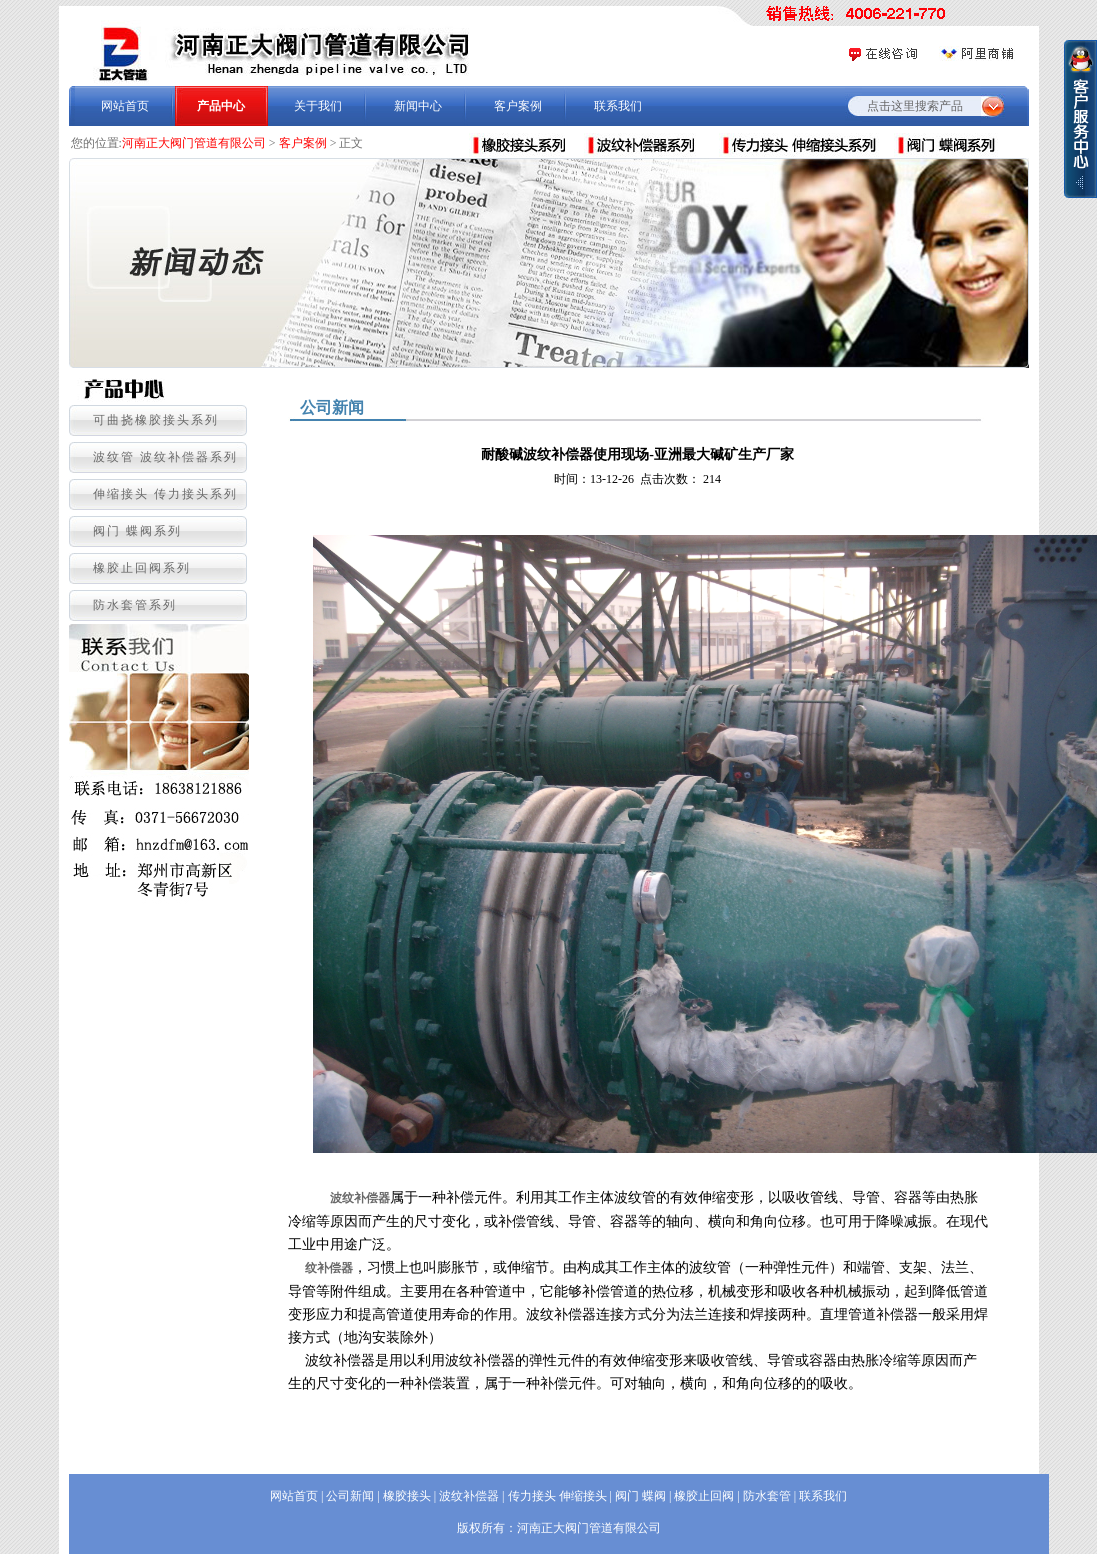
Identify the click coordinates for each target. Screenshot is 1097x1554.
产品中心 (221, 106)
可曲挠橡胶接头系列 (156, 420)
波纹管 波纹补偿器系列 (165, 457)
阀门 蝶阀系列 (137, 531)
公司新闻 (350, 1496)
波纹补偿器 (360, 1198)
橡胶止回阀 (704, 1496)
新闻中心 (418, 106)
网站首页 (125, 106)
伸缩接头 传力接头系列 (165, 494)
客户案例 (518, 106)
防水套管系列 (135, 605)
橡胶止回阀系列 (142, 568)
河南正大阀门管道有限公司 (194, 143)
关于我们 (318, 106)
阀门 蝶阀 (640, 1496)
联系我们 (618, 106)
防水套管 (767, 1496)
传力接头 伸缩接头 (557, 1496)
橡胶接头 (407, 1496)
